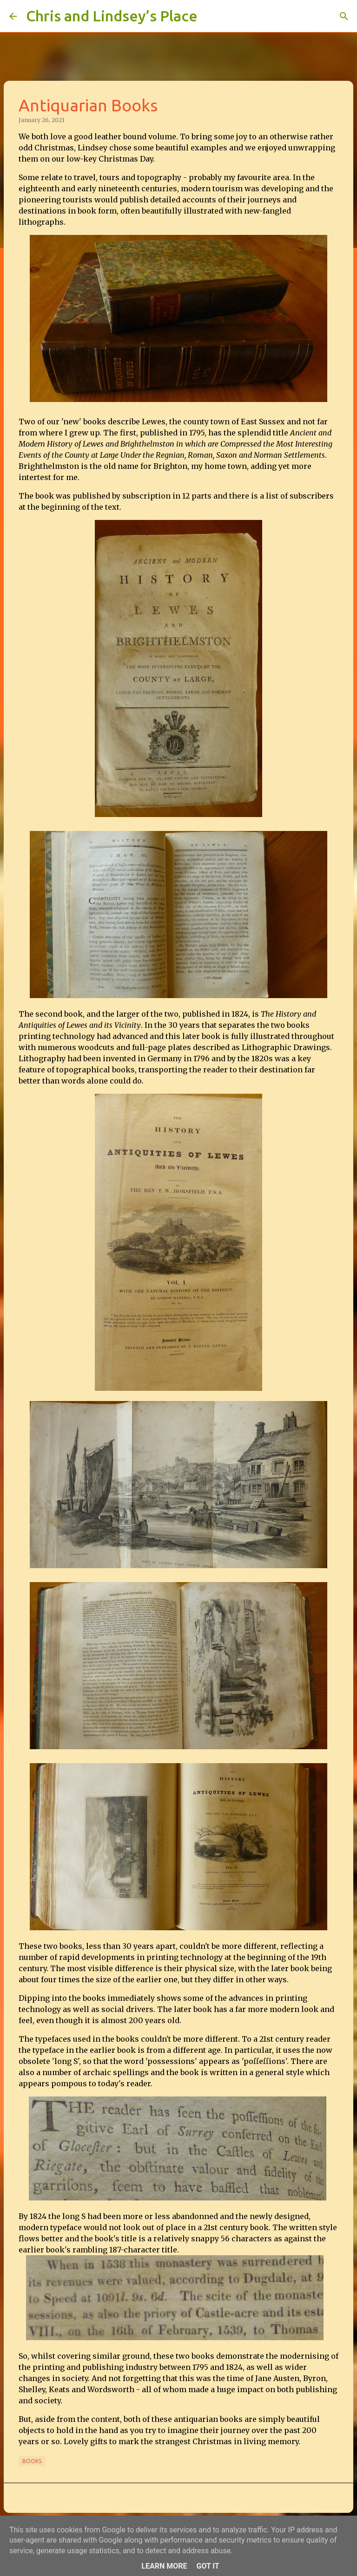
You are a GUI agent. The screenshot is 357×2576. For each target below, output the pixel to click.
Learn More (164, 2566)
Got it (207, 2566)
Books (32, 2461)
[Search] (210, 16)
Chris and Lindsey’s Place (112, 15)
